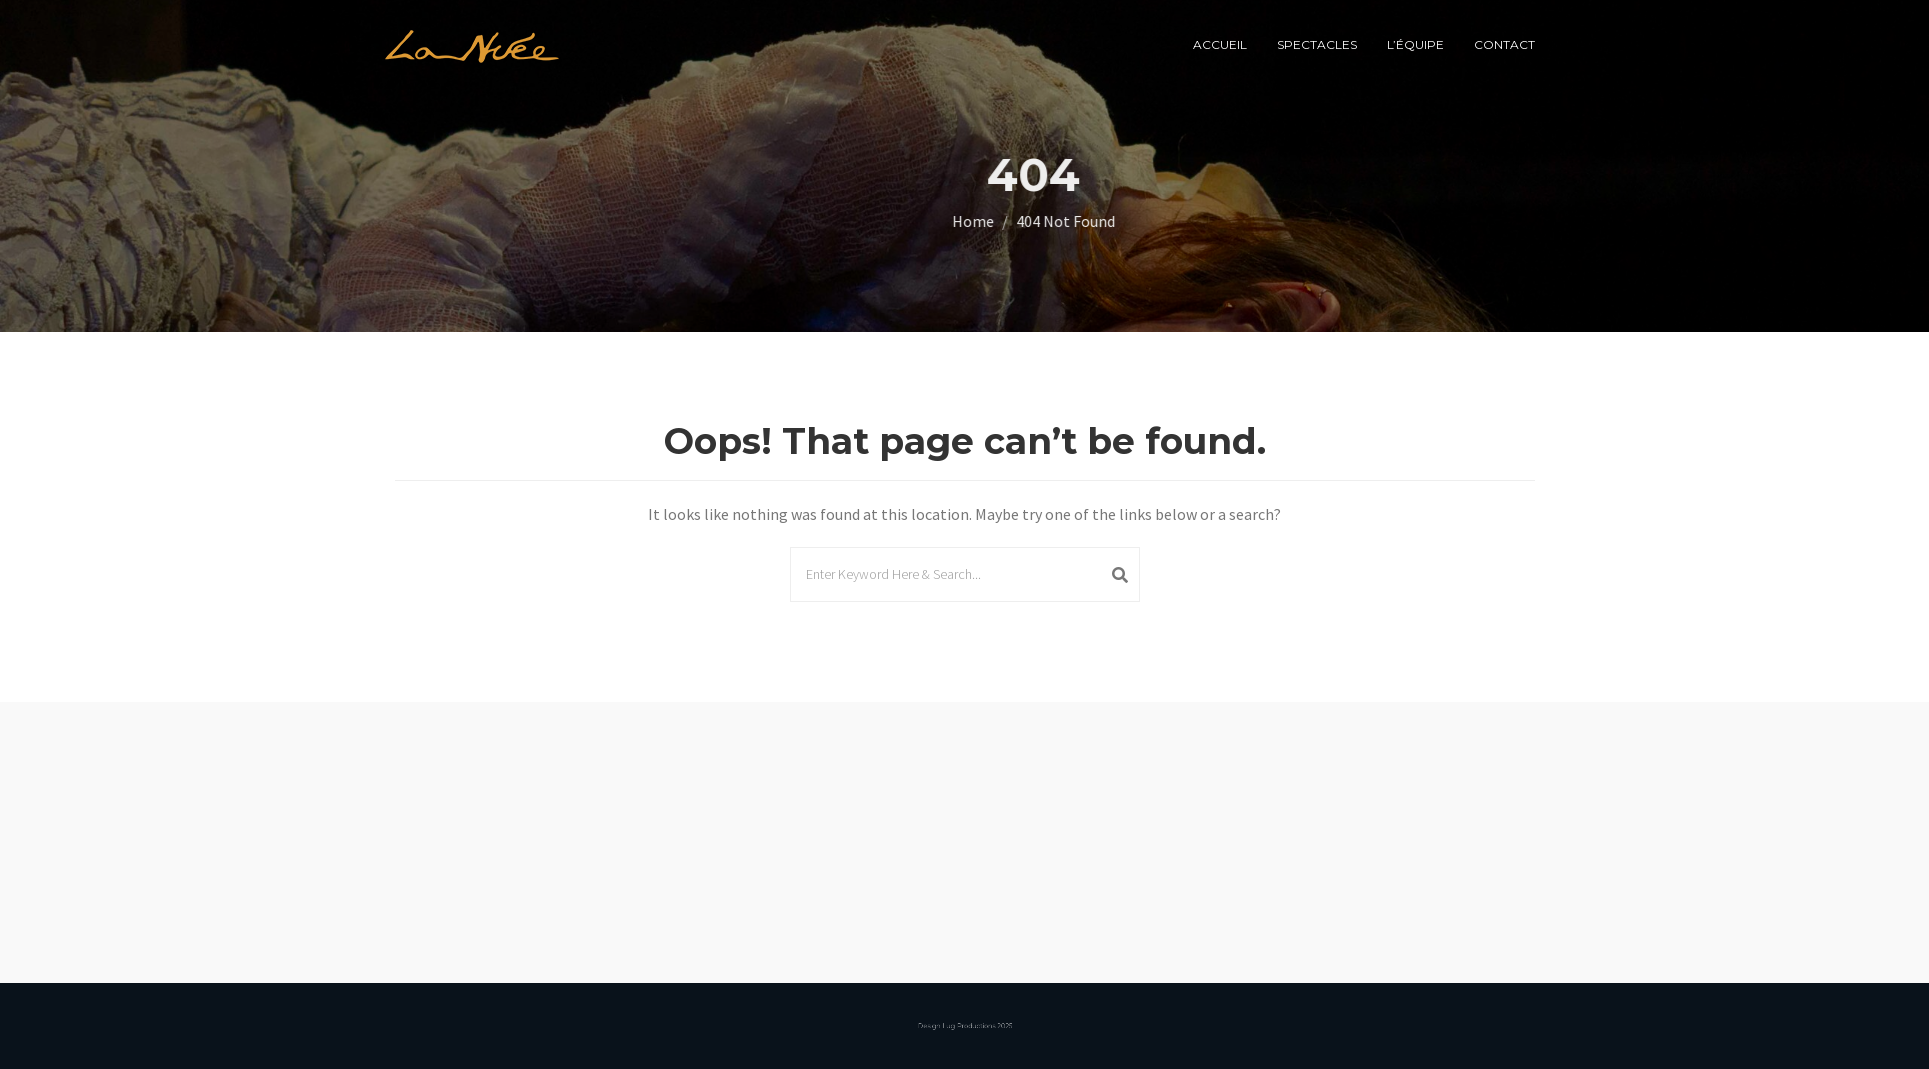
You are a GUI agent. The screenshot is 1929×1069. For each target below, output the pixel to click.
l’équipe (1415, 44)
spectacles (1317, 44)
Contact (1504, 44)
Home (1071, 221)
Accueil (1220, 44)
